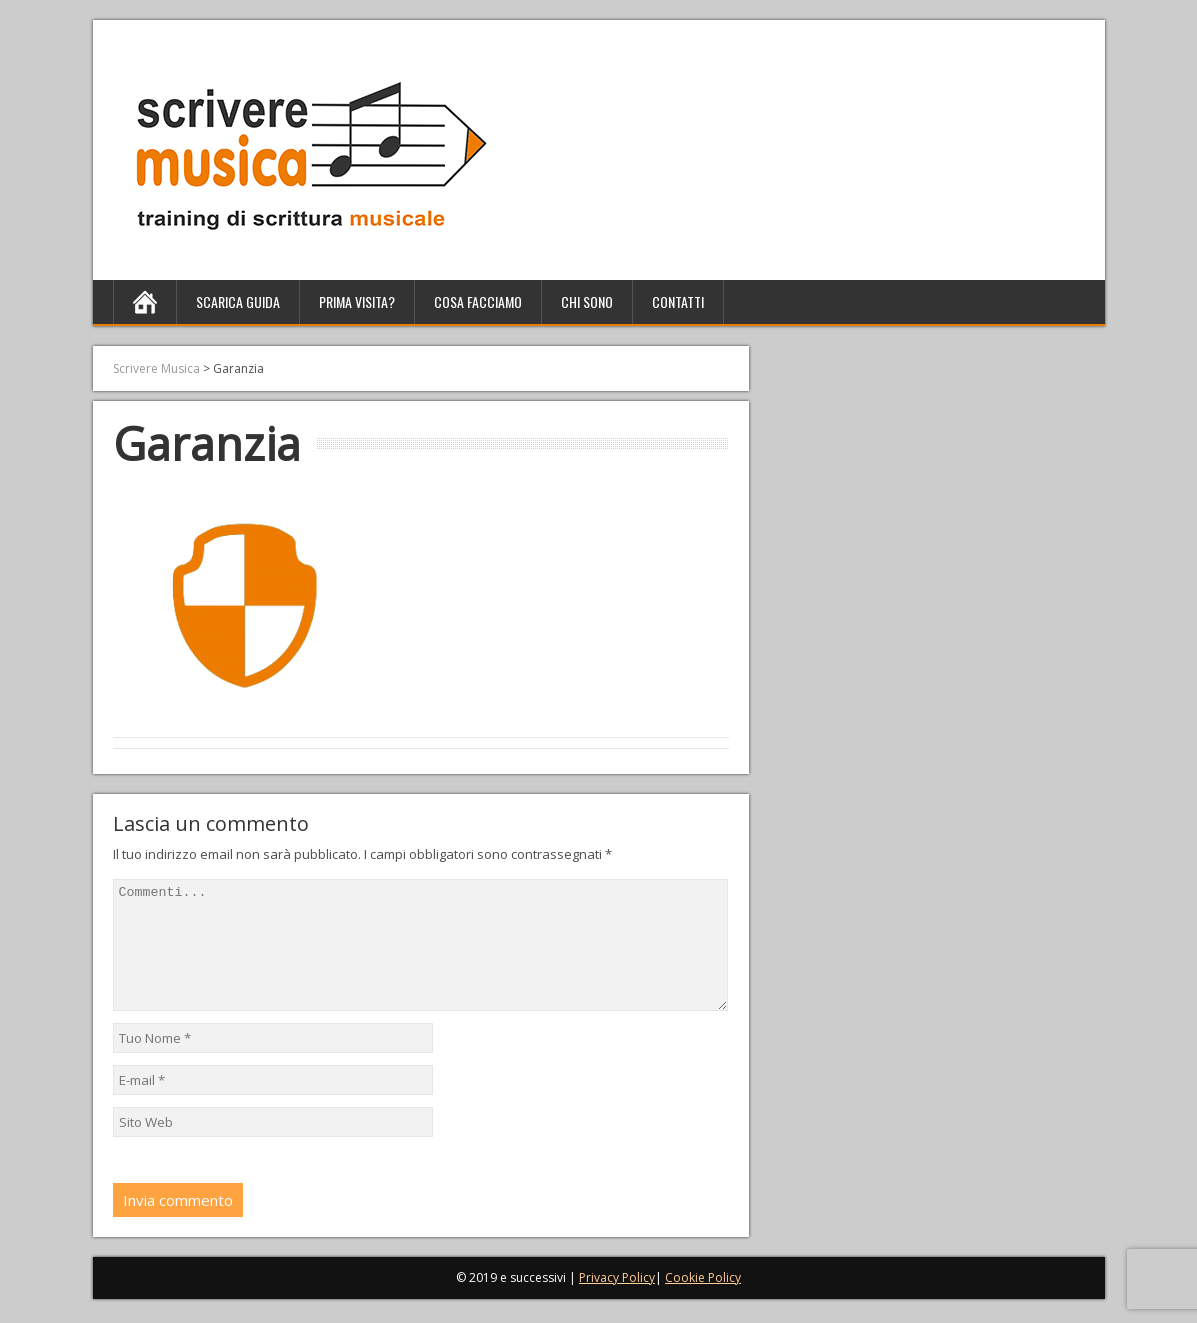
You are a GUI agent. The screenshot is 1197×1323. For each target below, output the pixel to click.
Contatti (678, 301)
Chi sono (587, 301)
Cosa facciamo (478, 301)
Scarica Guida (238, 301)
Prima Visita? (357, 301)
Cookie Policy (703, 1301)
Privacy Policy (617, 1301)
